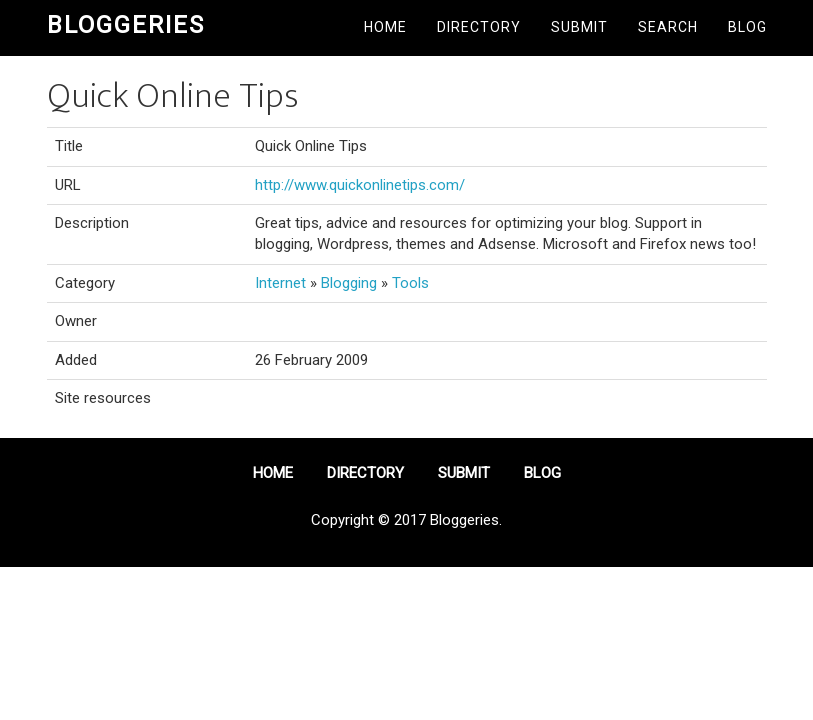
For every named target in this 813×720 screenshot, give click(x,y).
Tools (410, 283)
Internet (280, 283)
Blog (747, 27)
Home (385, 27)
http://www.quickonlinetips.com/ (360, 185)
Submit (579, 27)
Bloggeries (126, 25)
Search (668, 27)
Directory (479, 27)
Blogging (349, 283)
